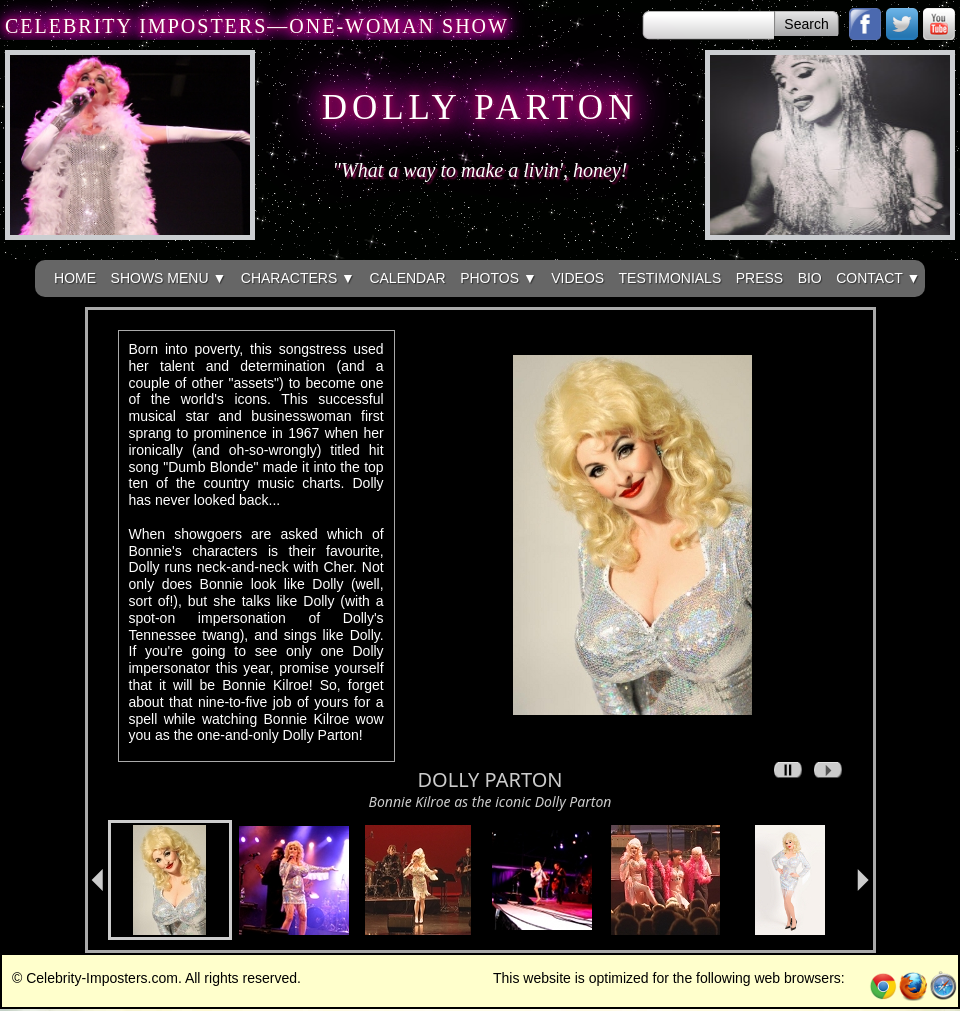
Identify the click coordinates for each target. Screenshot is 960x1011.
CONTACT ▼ (878, 278)
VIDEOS (577, 278)
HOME (75, 278)
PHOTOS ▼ (498, 278)
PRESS (759, 278)
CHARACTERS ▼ (298, 278)
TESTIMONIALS (670, 278)
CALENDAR (407, 278)
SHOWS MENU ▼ (169, 278)
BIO (810, 278)
